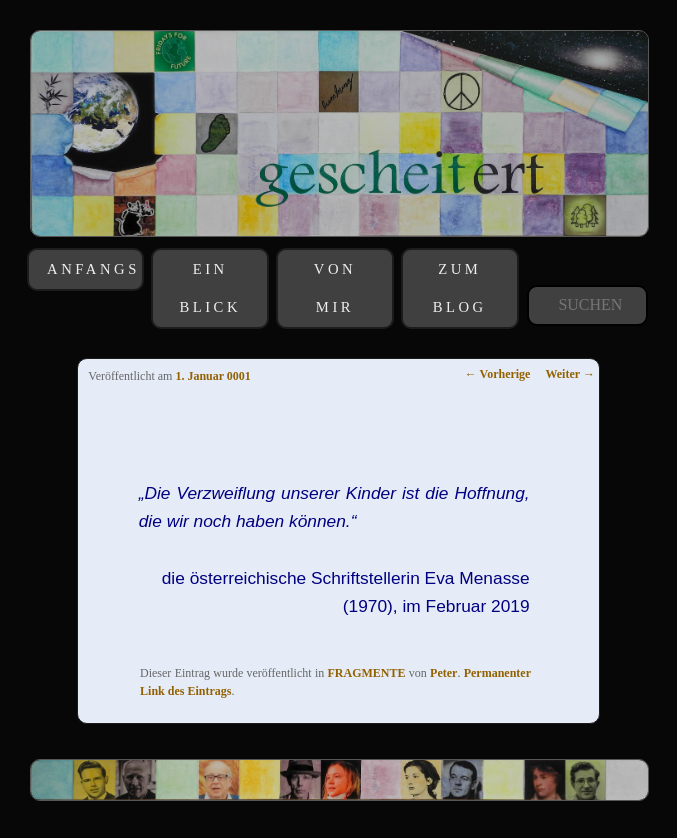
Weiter (569, 374)
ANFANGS (93, 269)
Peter (443, 673)
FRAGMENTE (367, 673)
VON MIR (335, 288)
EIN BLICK (210, 288)
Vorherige (498, 374)
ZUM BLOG (460, 288)
